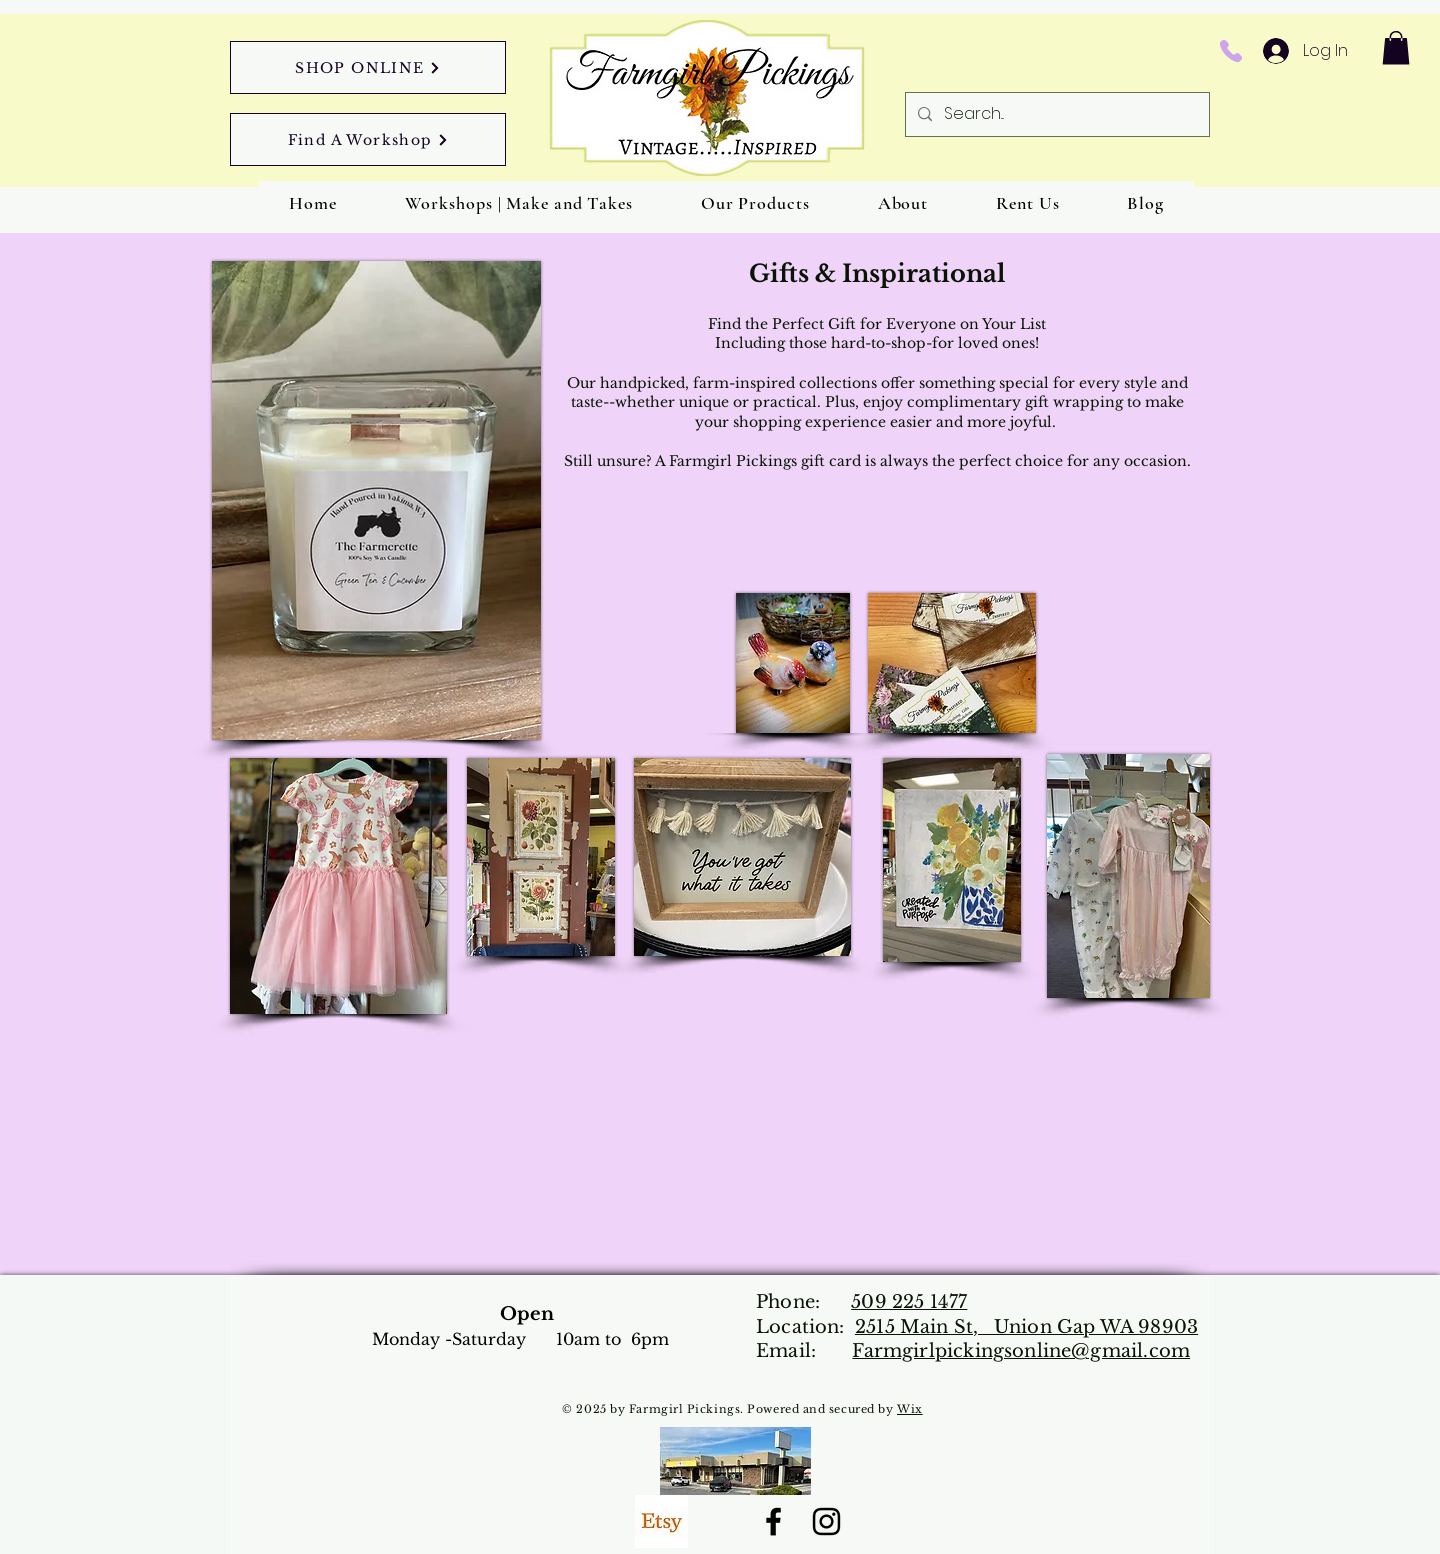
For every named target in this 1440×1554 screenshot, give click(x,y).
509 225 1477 (909, 1302)
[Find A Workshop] (368, 139)
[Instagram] (826, 1521)
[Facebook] (773, 1521)
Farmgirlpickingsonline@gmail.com (1021, 1351)
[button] (1396, 47)
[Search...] (1055, 114)
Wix (910, 1409)
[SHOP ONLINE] (368, 67)
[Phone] (1230, 51)
